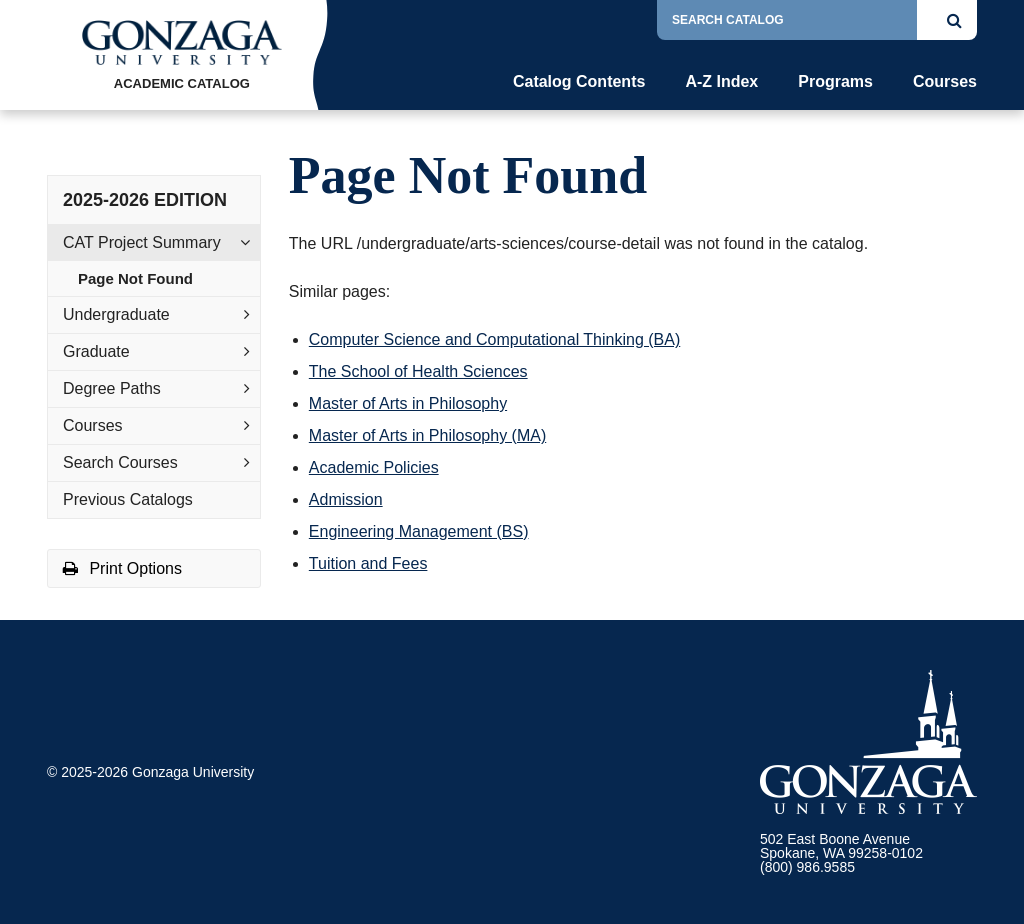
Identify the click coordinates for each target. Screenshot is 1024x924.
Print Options (122, 568)
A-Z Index (721, 82)
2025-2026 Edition (145, 200)
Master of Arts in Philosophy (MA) (427, 435)
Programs (835, 82)
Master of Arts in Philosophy (408, 403)
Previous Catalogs (128, 499)
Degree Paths (112, 388)
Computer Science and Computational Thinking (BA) (494, 339)
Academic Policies (374, 467)
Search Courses (120, 462)
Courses (945, 82)
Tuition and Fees (368, 563)
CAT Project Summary (142, 242)
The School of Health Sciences (418, 371)
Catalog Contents (579, 82)
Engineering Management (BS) (419, 531)
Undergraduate (116, 314)
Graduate (96, 351)
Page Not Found (135, 278)
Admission (346, 499)
